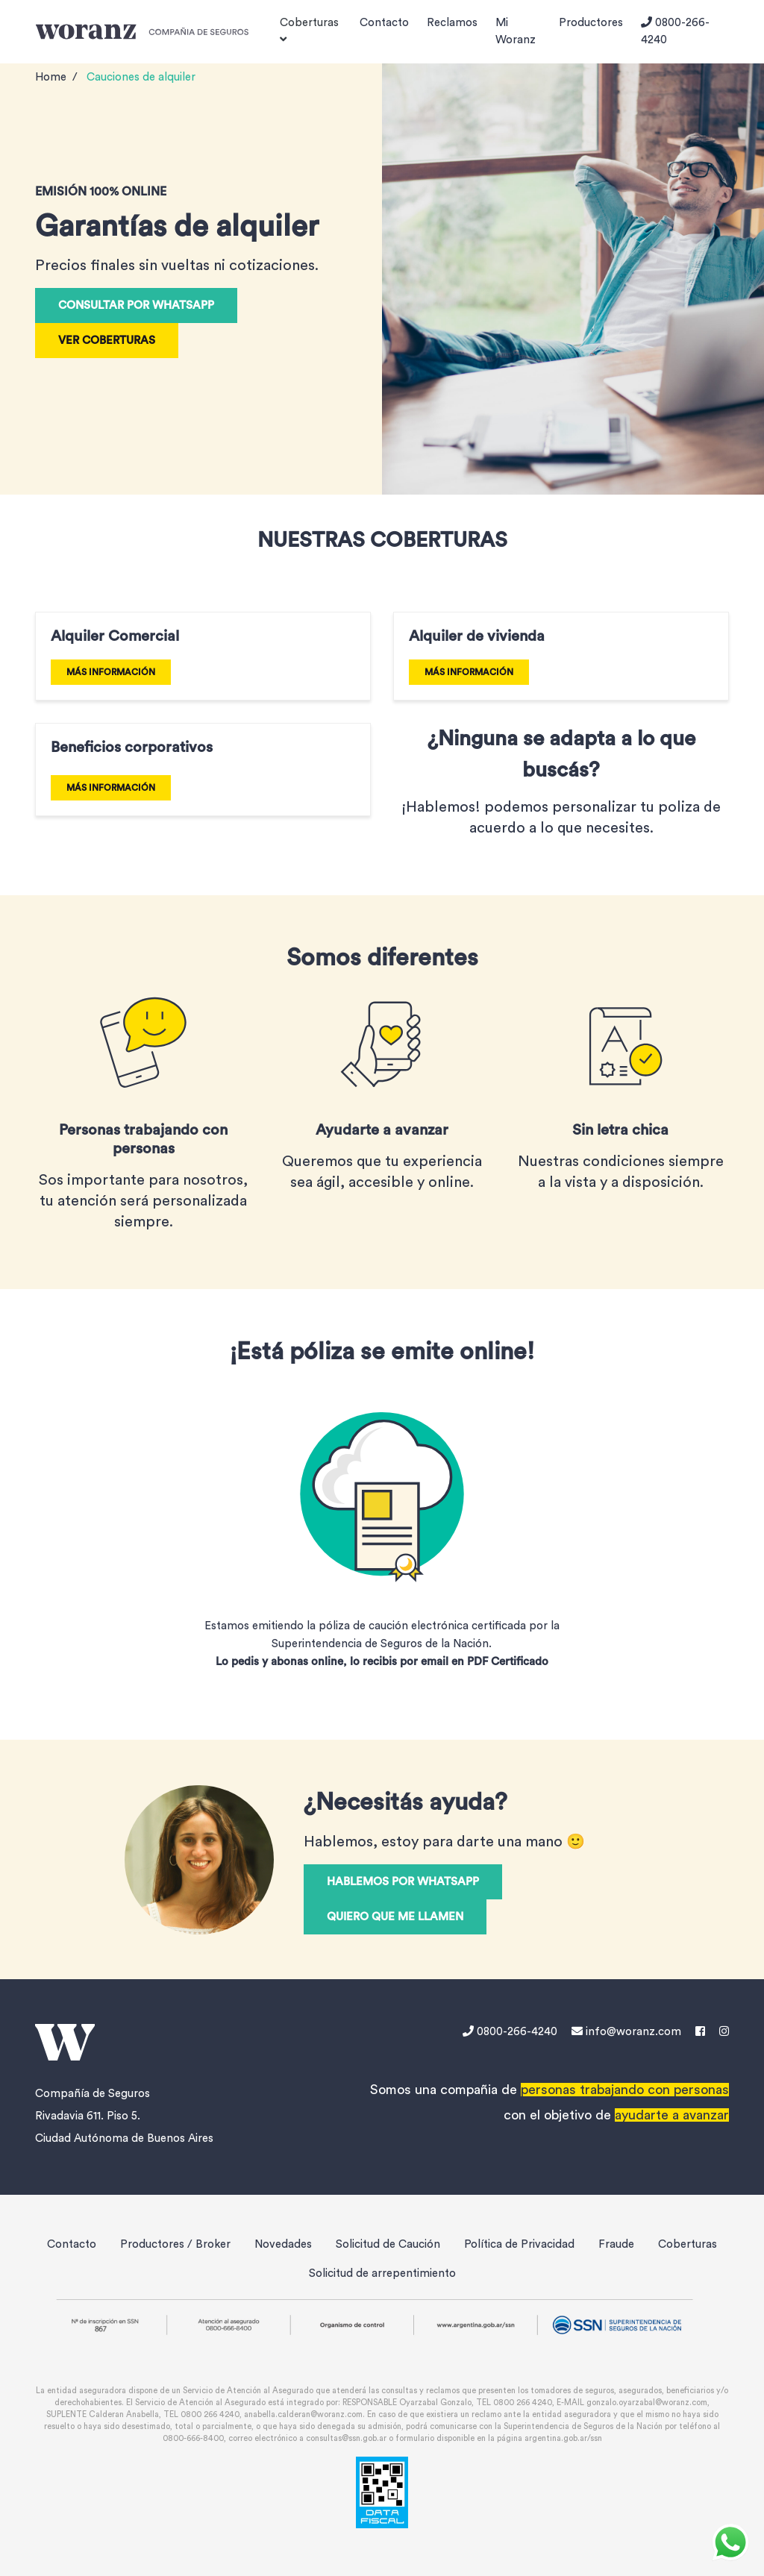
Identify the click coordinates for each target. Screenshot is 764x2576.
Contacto (384, 22)
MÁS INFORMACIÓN (110, 672)
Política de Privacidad (519, 2244)
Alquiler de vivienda (477, 636)
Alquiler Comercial (115, 636)
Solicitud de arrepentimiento (382, 2273)
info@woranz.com (626, 2031)
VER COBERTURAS (106, 340)
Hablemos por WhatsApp (403, 1881)
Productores (591, 22)
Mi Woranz (515, 31)
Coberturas (687, 2244)
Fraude (616, 2244)
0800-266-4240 (675, 31)
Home (50, 77)
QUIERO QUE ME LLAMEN (395, 1916)
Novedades (283, 2244)
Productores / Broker (175, 2244)
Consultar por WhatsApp (136, 305)
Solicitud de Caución (388, 2244)
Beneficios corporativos (132, 747)
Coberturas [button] (309, 31)
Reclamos (452, 22)
